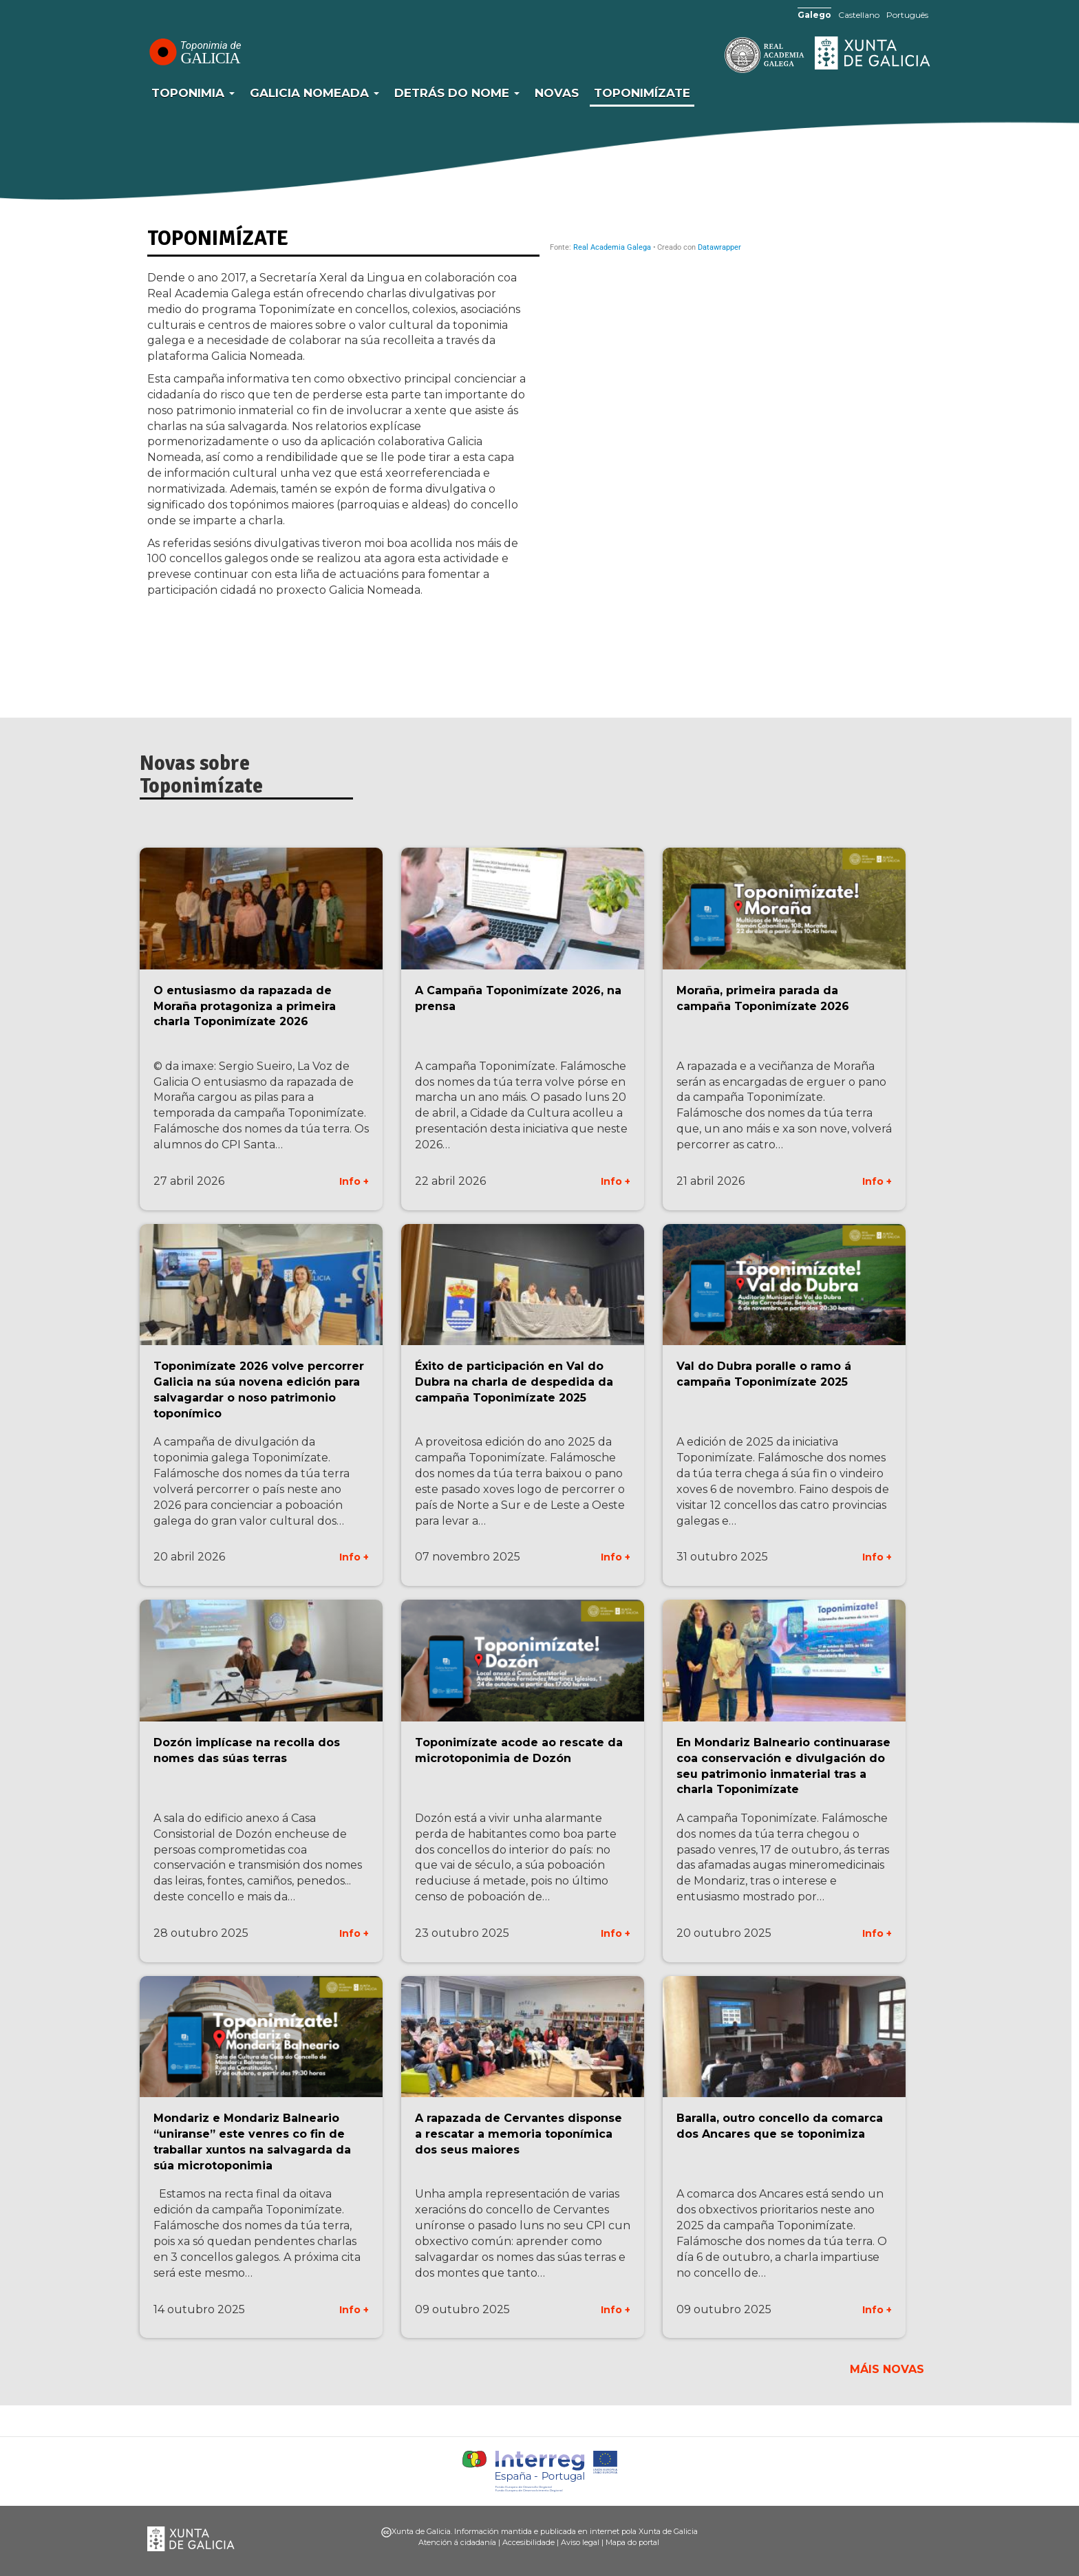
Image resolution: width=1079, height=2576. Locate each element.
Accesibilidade (528, 2542)
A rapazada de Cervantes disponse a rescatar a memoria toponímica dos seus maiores (518, 2134)
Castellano (858, 15)
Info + (354, 1181)
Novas (557, 93)
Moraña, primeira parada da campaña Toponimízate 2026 (762, 998)
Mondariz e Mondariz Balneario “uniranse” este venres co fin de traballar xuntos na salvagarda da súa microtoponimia (252, 2142)
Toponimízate (642, 93)
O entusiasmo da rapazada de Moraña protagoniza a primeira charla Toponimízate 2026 (244, 1006)
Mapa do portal (632, 2542)
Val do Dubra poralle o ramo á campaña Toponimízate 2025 (763, 1374)
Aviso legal (580, 2542)
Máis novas (887, 2369)
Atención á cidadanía (457, 2542)
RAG (722, 55)
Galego (814, 15)
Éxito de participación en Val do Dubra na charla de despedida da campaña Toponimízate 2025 (514, 1382)
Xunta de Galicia (873, 52)
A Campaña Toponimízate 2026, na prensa (518, 998)
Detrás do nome (457, 93)
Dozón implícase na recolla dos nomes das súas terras (246, 1750)
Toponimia (193, 93)
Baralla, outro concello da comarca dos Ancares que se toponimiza (779, 2126)
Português (907, 15)
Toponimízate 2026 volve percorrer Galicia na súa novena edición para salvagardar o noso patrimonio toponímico (258, 1390)
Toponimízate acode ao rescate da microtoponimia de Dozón (519, 1750)
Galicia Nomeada (314, 93)
